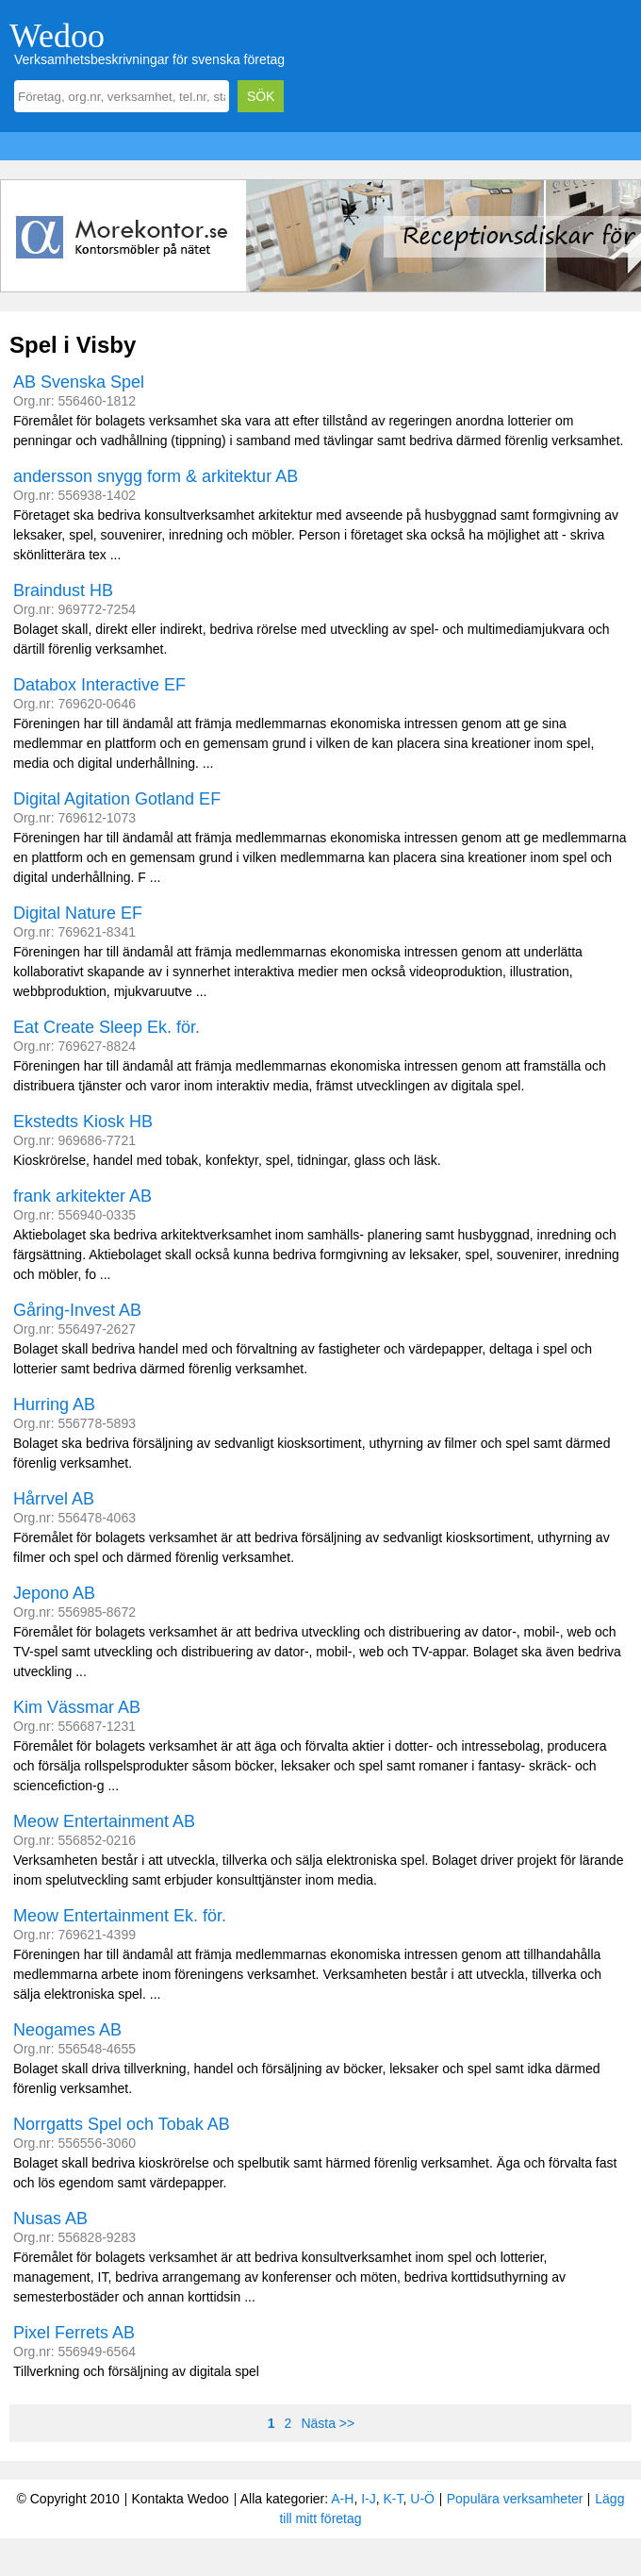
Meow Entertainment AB (104, 1821)
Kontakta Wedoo (179, 2498)
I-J (368, 2498)
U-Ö (422, 2498)
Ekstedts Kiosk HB (83, 1121)
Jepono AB (54, 1593)
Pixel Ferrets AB (74, 2332)
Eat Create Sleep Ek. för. (106, 1027)
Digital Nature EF (77, 913)
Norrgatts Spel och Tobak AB (121, 2124)
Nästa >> (327, 2423)
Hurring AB (54, 1404)
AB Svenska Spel (78, 382)
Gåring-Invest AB (77, 1310)
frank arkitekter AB (82, 1196)
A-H (342, 2498)
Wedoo (57, 36)
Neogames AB (67, 2029)
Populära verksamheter (515, 2498)
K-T (393, 2498)
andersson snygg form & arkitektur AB (155, 476)
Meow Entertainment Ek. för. (119, 1915)
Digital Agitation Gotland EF (117, 798)
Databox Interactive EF (99, 684)
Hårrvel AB (53, 1498)
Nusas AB (50, 2218)
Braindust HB (63, 590)
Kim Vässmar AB (76, 1707)
